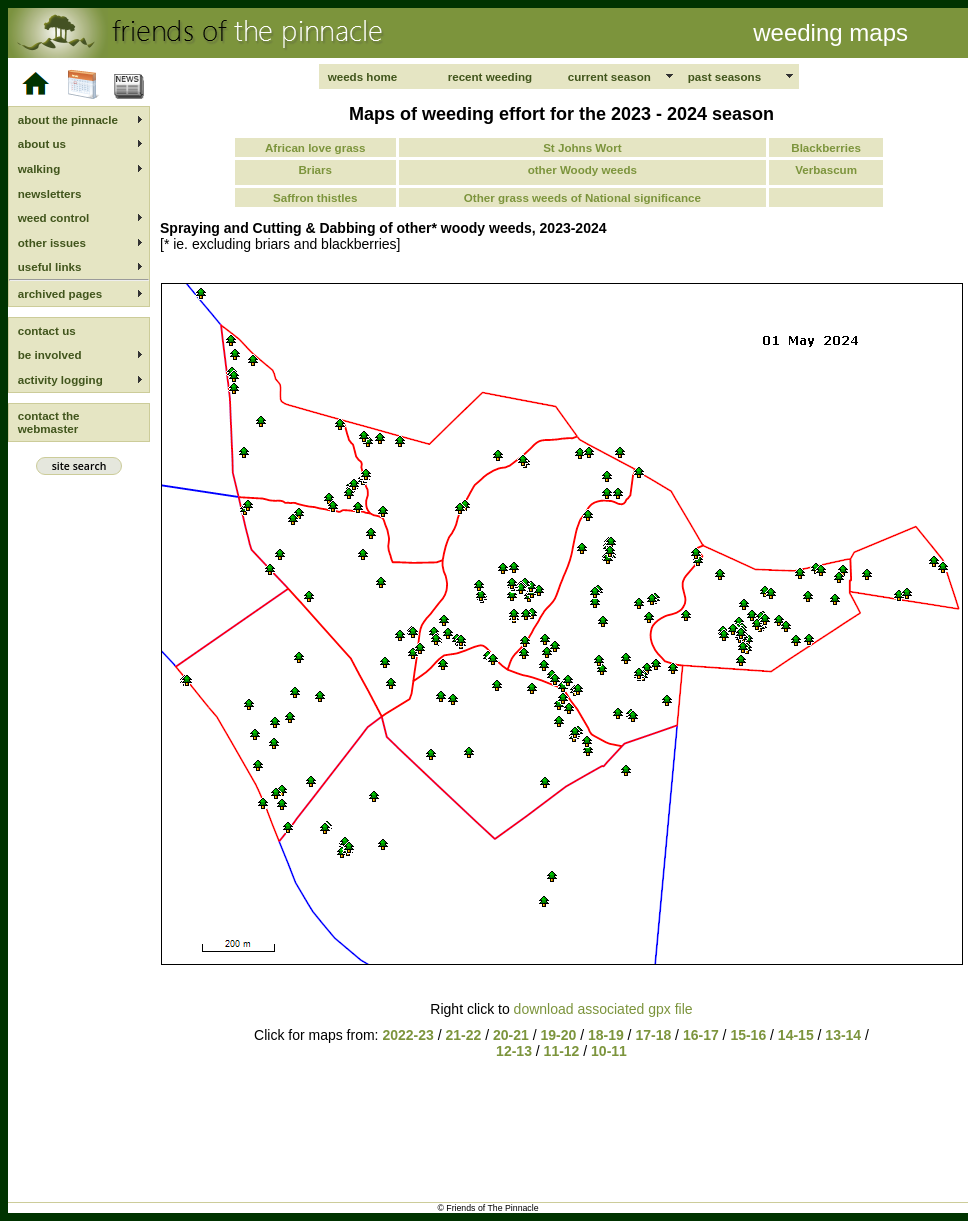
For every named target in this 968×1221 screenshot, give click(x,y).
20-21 (511, 1035)
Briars (316, 169)
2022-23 (407, 1035)
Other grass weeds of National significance (582, 197)
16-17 (701, 1035)
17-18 (653, 1035)
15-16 (748, 1035)
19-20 (558, 1035)
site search (78, 466)
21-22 (463, 1035)
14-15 (798, 1035)
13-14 (845, 1035)
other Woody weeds (582, 169)
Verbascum (826, 169)
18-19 (606, 1035)
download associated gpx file (603, 1009)
